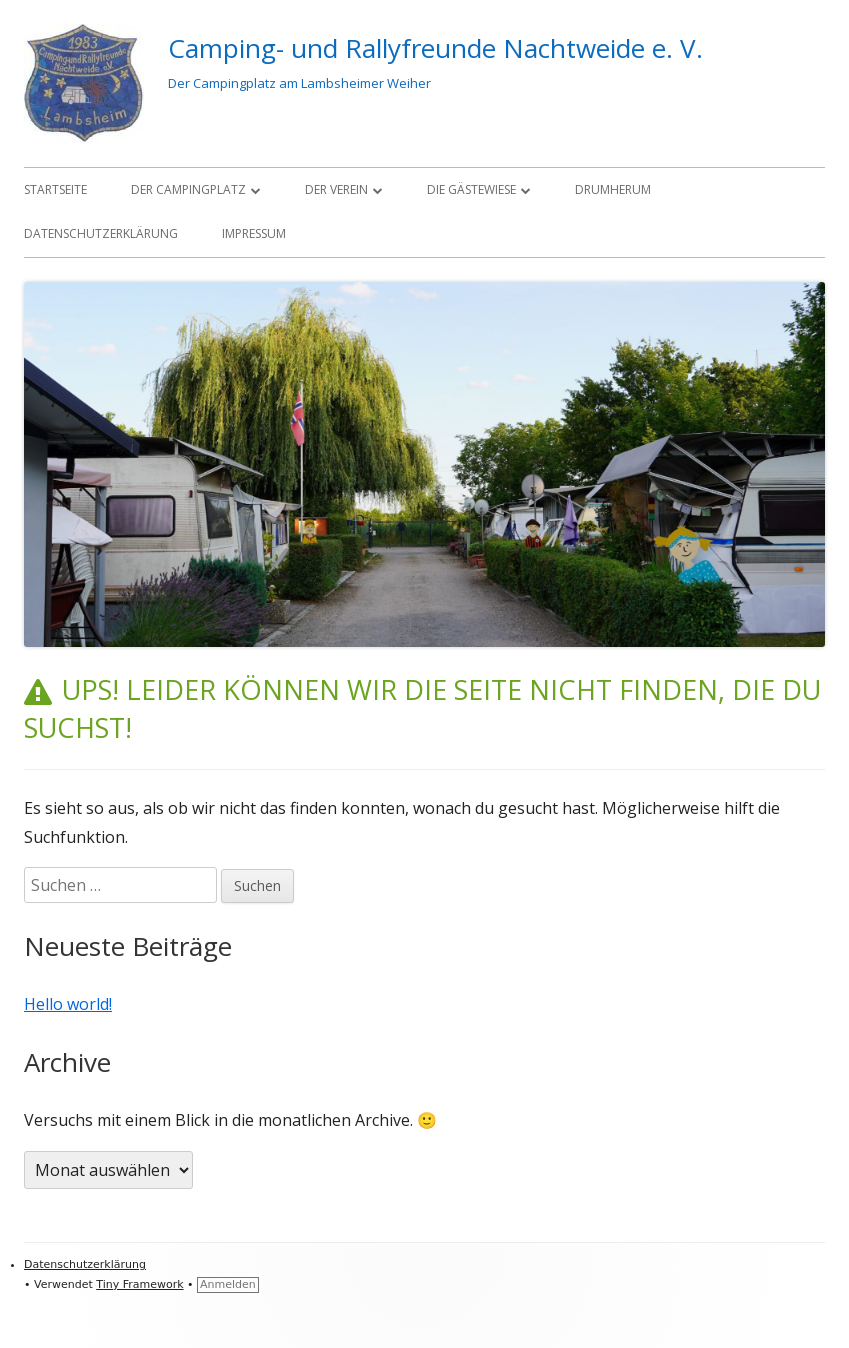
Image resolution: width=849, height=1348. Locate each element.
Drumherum (613, 189)
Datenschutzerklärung (101, 233)
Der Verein (336, 189)
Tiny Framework (139, 1284)
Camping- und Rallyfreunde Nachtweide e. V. (435, 48)
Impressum (254, 233)
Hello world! (68, 1004)
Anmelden (228, 1284)
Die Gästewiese (471, 189)
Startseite (55, 189)
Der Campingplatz (188, 189)
